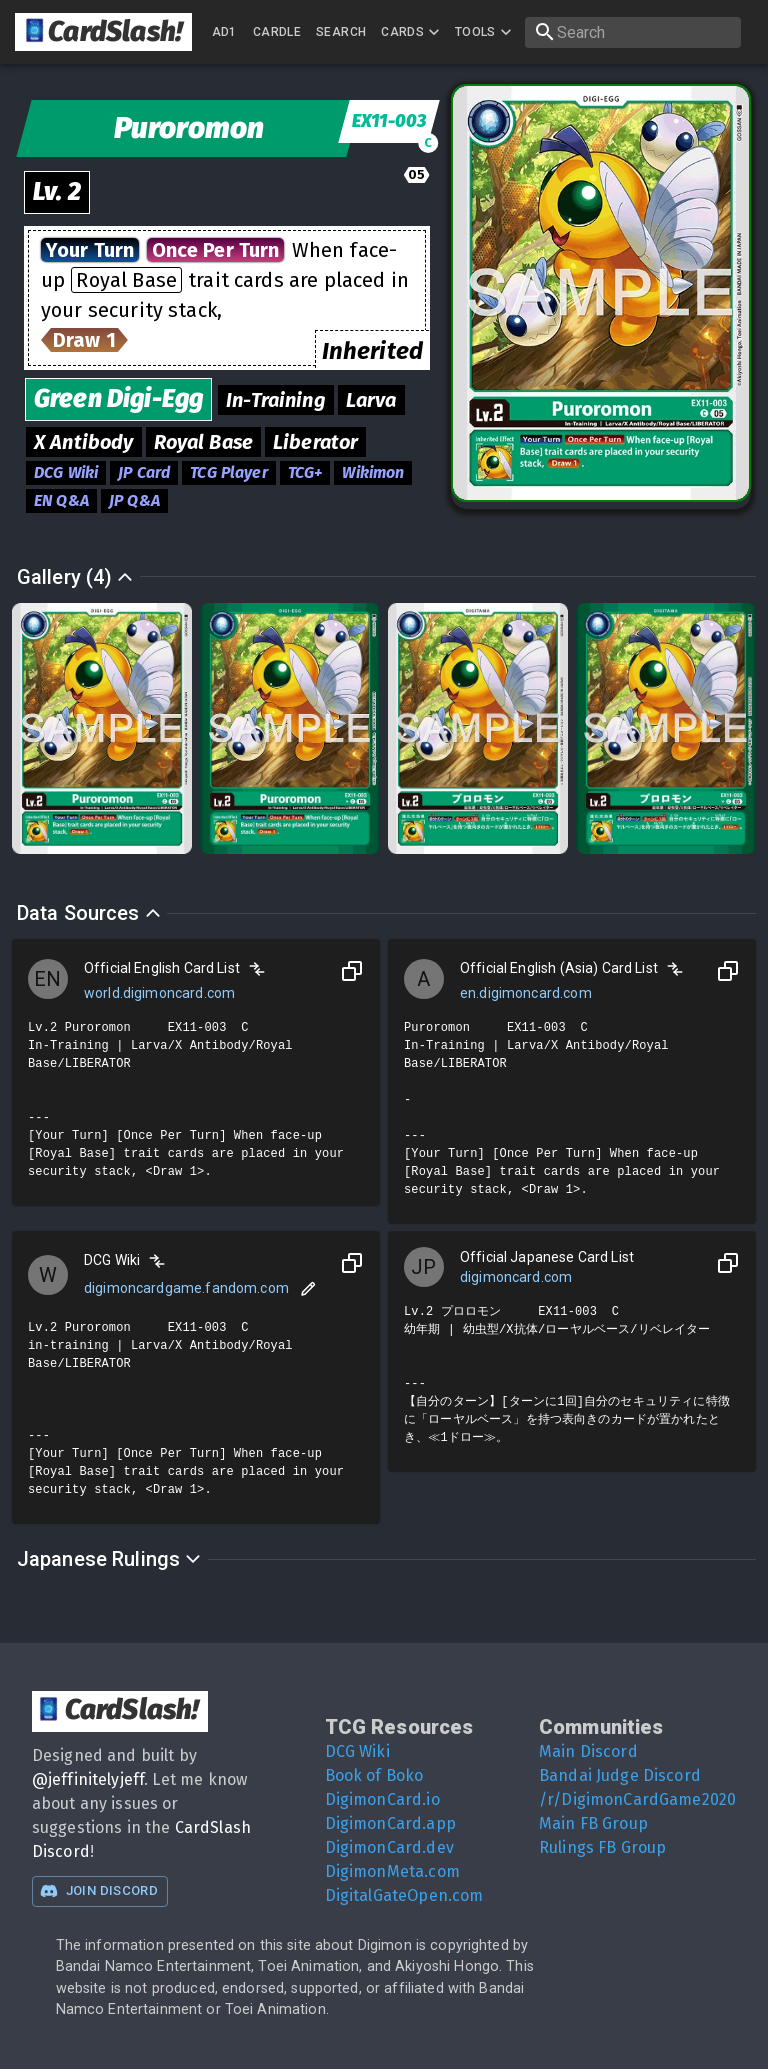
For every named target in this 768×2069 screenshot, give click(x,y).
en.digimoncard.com (526, 993)
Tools (485, 32)
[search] (633, 32)
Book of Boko (374, 1775)
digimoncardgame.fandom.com (186, 1288)
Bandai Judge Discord (620, 1775)
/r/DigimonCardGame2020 (637, 1799)
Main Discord (588, 1751)
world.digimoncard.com (159, 993)
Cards (412, 32)
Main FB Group (593, 1823)
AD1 (224, 32)
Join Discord (99, 1891)
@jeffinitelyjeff (88, 1779)
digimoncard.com (516, 1277)
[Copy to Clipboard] (352, 971)
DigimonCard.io (382, 1799)
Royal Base (126, 280)
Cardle (277, 32)
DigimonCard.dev (389, 1847)
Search (341, 32)
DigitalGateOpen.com (404, 1895)
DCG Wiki (357, 1751)
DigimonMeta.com (392, 1871)
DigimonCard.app (390, 1823)
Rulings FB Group (602, 1847)
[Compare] (257, 969)
